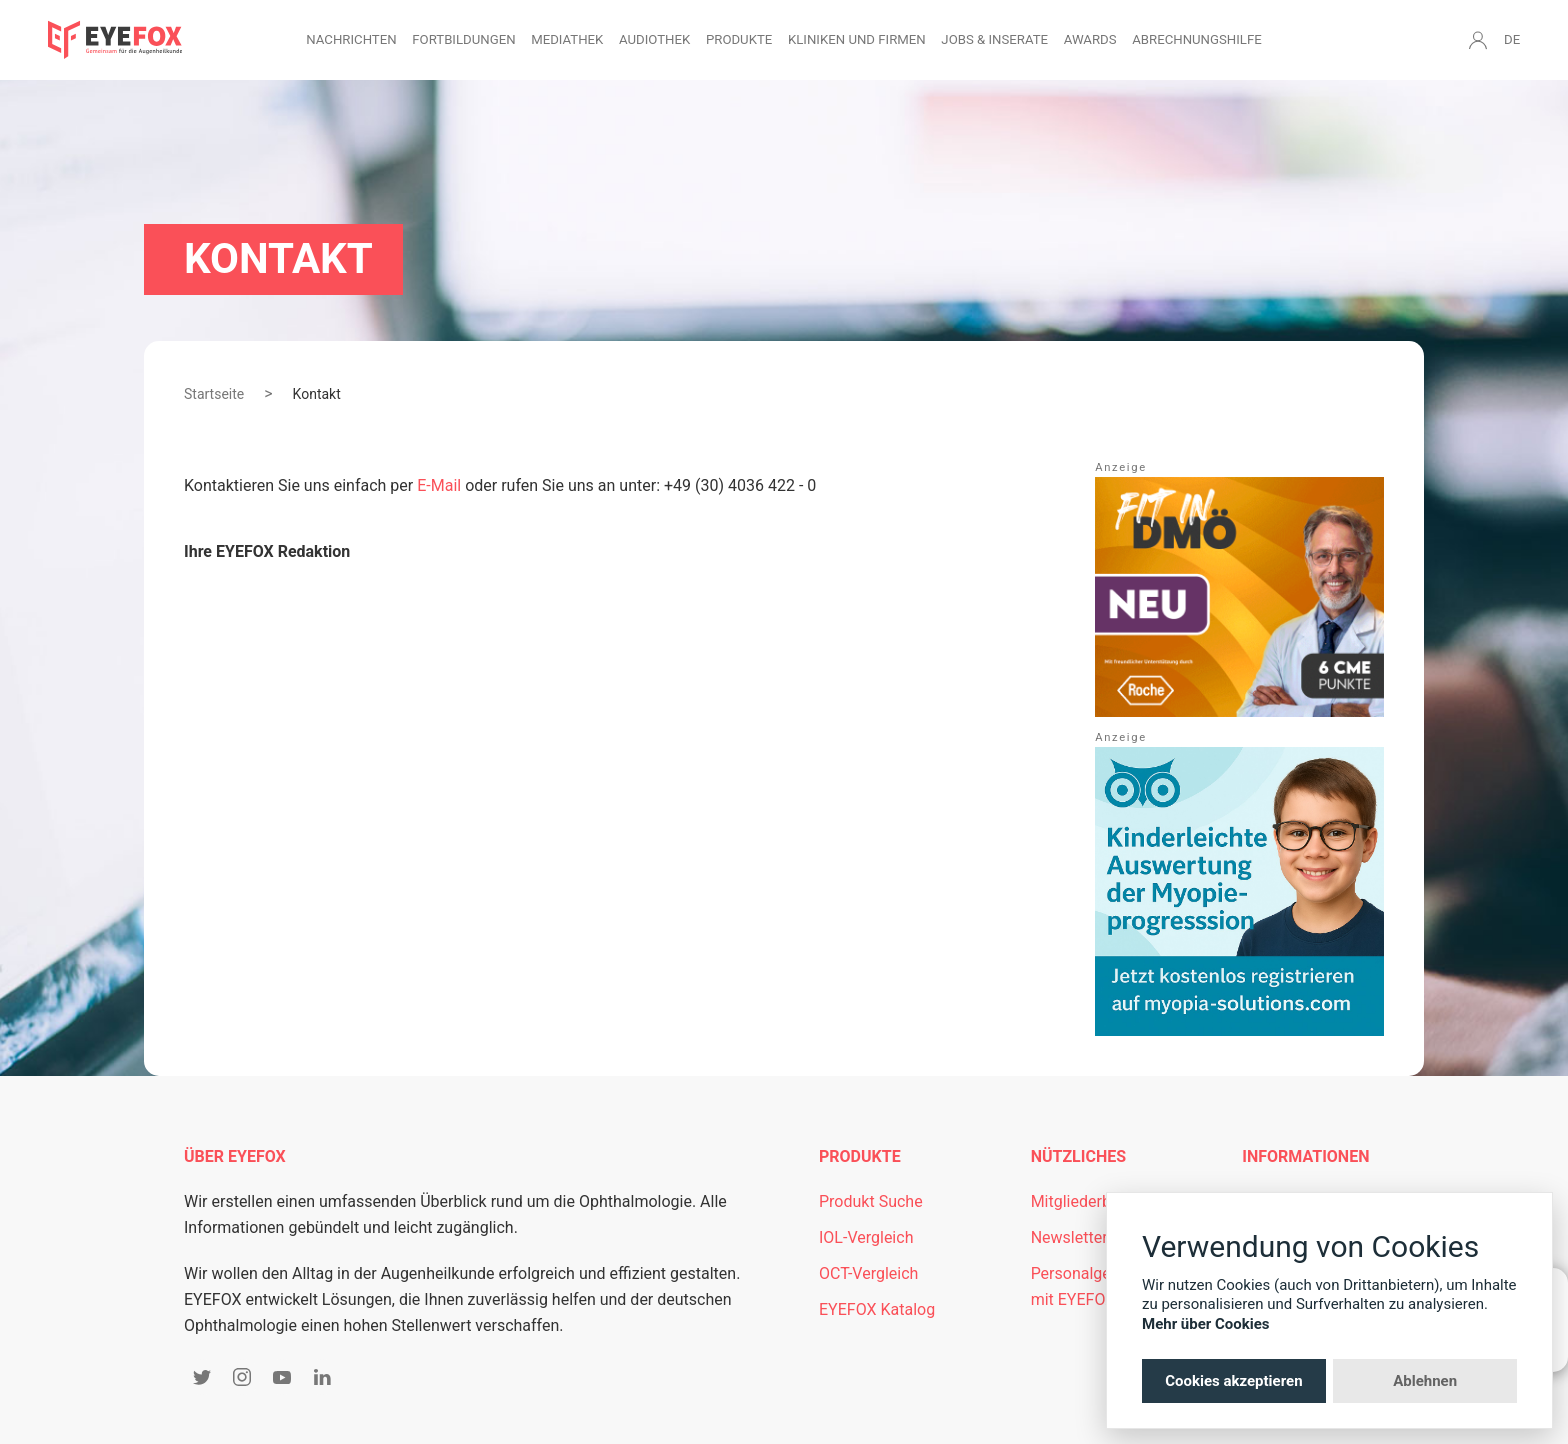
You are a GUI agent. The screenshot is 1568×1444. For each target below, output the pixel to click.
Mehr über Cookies (1206, 1324)
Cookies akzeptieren (1233, 1381)
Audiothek (654, 39)
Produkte (739, 39)
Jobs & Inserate (994, 39)
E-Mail (439, 485)
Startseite (214, 394)
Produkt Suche (871, 1201)
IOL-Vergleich (866, 1237)
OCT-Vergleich (868, 1273)
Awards (1090, 39)
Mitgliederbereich (1093, 1201)
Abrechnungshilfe (1197, 39)
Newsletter (1069, 1237)
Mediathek (567, 39)
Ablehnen (1425, 1381)
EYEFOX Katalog (877, 1309)
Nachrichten (351, 39)
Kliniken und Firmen (857, 39)
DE (1512, 39)
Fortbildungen (463, 39)
